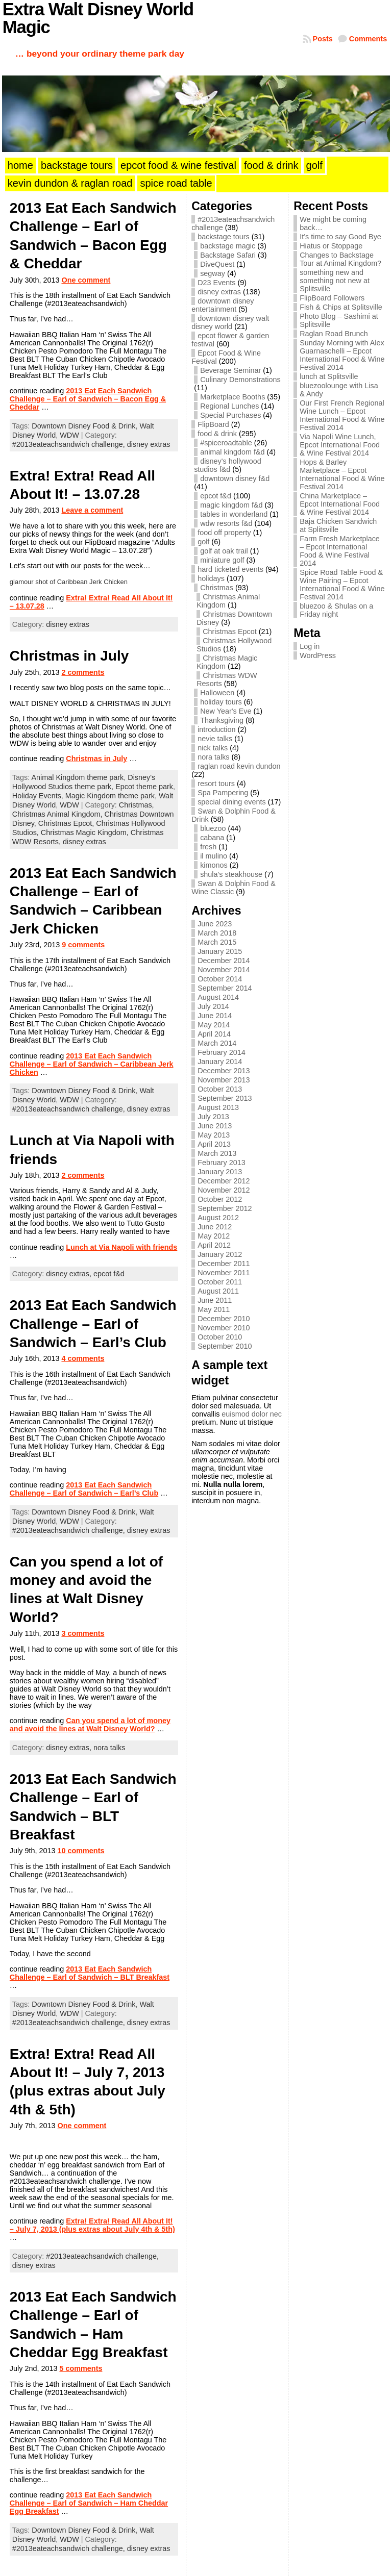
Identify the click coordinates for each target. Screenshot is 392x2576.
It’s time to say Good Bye (340, 237)
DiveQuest (217, 264)
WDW (69, 435)
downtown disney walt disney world (230, 322)
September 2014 (225, 988)
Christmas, (136, 805)
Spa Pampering (223, 793)
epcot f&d (109, 1274)
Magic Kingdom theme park (110, 796)
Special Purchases (230, 415)
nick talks (213, 748)
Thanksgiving (221, 720)
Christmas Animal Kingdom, (58, 814)
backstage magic (227, 246)
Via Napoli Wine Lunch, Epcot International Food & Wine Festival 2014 (340, 445)
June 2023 (215, 924)
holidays (211, 578)
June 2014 (215, 1016)
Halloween (217, 693)
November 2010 (224, 1328)
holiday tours (221, 702)
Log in (310, 646)
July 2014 (213, 1006)
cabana (212, 838)
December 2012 (224, 1181)
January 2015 (220, 951)
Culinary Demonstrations (240, 379)
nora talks (109, 1748)
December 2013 (224, 1071)
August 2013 (218, 1107)
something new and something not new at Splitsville (335, 280)
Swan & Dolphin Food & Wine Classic (233, 887)
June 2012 (215, 1227)
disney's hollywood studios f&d (227, 465)
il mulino (213, 856)
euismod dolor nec (252, 1414)
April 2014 (214, 1034)
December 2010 (224, 1319)
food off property (224, 532)
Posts (323, 39)
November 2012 (224, 1190)
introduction (216, 729)
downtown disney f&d (235, 478)
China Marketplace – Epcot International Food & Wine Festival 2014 (340, 504)
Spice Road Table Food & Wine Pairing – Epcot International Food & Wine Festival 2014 (342, 584)
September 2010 (225, 1346)
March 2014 (217, 1043)
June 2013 (215, 1126)
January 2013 (220, 1172)
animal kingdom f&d (232, 452)
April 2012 (214, 1245)
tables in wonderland (233, 514)
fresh (208, 847)
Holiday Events (36, 796)
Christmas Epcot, (67, 823)
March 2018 (217, 933)
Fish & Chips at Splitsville (341, 307)
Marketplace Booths (232, 397)
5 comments (80, 2368)
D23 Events (216, 283)
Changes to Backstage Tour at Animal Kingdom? (340, 259)
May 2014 (214, 1025)
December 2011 (224, 1263)
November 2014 (224, 970)
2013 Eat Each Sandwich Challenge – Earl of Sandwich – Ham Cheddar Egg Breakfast (89, 2503)
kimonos (214, 865)
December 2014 (224, 960)
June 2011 (215, 1300)
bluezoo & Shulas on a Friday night (336, 610)
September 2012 (225, 1208)
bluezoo (213, 828)
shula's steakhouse (231, 874)
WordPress (318, 655)
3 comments (82, 1633)
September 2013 (225, 1098)
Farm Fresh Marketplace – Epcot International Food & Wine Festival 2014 (340, 551)
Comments (368, 39)
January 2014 (220, 1061)
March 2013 (217, 1153)
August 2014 (218, 997)
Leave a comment (92, 510)
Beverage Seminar (230, 370)
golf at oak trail (224, 551)
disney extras (148, 444)
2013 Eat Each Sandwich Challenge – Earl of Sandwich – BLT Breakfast (89, 1973)
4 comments (82, 1358)
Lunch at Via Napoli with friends (121, 1247)
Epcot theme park (144, 786)
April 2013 (214, 1144)
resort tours (216, 783)
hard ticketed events (230, 569)
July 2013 (213, 1117)
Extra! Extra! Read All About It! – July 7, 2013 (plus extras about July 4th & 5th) (92, 2225)
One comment (85, 280)
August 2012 (218, 1218)
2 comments (82, 672)
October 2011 (220, 1282)
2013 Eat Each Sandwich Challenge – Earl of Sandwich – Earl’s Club (93, 1323)
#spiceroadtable (226, 443)
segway (212, 273)
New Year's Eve (225, 711)
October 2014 (220, 979)
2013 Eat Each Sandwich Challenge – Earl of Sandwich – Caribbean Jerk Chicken (92, 1064)
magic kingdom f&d (231, 505)
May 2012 (214, 1236)
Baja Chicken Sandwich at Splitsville (338, 525)
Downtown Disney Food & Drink (83, 426)
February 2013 (222, 1162)
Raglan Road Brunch (334, 334)
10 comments (80, 1851)
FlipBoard (213, 424)
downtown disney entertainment (222, 305)
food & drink (217, 434)
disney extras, (69, 1274)
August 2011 (218, 1291)
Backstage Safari (228, 255)
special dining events (232, 802)
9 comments (83, 945)
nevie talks (215, 739)
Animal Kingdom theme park (77, 777)
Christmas (216, 588)
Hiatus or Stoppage (331, 246)
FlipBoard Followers (332, 298)
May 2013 (214, 1135)
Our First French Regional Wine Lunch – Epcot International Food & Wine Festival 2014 (342, 415)
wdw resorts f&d (226, 523)
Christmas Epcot (230, 631)
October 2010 (220, 1337)
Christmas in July (69, 656)
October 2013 (220, 1089)
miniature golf (222, 560)
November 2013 (224, 1080)
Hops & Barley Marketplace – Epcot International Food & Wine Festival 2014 (342, 474)
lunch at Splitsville (329, 376)
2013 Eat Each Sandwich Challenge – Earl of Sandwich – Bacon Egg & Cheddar (88, 399)
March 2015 (217, 942)
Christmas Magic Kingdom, (86, 832)
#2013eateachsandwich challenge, (69, 444)
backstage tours (224, 237)
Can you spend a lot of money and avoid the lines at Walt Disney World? (90, 1724)
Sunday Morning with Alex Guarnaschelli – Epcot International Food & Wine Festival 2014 (342, 355)
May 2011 (214, 1309)
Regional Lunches (229, 406)
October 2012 (220, 1199)
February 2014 (222, 1052)
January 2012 (220, 1254)
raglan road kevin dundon (239, 766)
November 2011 (224, 1273)
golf (203, 542)
